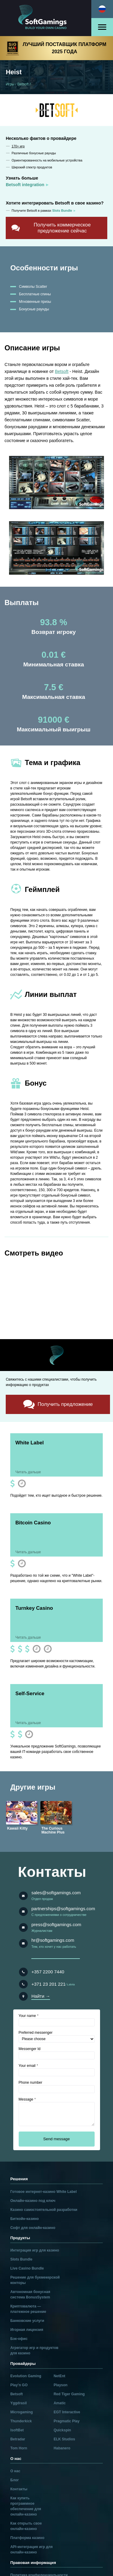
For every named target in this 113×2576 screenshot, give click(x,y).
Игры (10, 84)
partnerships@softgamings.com (63, 1908)
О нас (15, 2471)
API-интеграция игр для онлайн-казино (31, 2549)
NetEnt (59, 2376)
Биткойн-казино (24, 2219)
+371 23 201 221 (48, 1984)
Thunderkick (21, 2421)
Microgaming (21, 2412)
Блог (14, 2480)
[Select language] (102, 9)
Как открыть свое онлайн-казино (26, 2526)
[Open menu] (102, 27)
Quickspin (62, 2430)
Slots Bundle (21, 2259)
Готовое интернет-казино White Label (43, 2192)
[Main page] (46, 18)
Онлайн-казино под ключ (32, 2201)
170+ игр (17, 146)
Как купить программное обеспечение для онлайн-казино (25, 2506)
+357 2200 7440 (47, 1971)
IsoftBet (17, 2430)
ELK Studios (64, 2439)
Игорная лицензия (26, 2330)
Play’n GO (18, 2385)
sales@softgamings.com (56, 1892)
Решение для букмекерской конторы (35, 2280)
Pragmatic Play (67, 2421)
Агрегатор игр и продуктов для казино (34, 2350)
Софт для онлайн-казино (32, 2228)
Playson (60, 2385)
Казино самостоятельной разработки (43, 2210)
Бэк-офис (18, 2339)
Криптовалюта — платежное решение (28, 2309)
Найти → (40, 1996)
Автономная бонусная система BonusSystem (30, 2294)
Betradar (17, 2439)
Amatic (60, 2403)
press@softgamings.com (56, 1924)
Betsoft (23, 84)
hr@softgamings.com (52, 1940)
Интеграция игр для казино (34, 2250)
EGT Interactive (67, 2412)
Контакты (18, 2489)
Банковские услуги (27, 2321)
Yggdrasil (18, 2403)
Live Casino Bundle (27, 2268)
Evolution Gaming (25, 2376)
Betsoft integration (25, 184)
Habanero (62, 2448)
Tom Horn (18, 2448)
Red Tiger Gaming (69, 2394)
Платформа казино (27, 2538)
